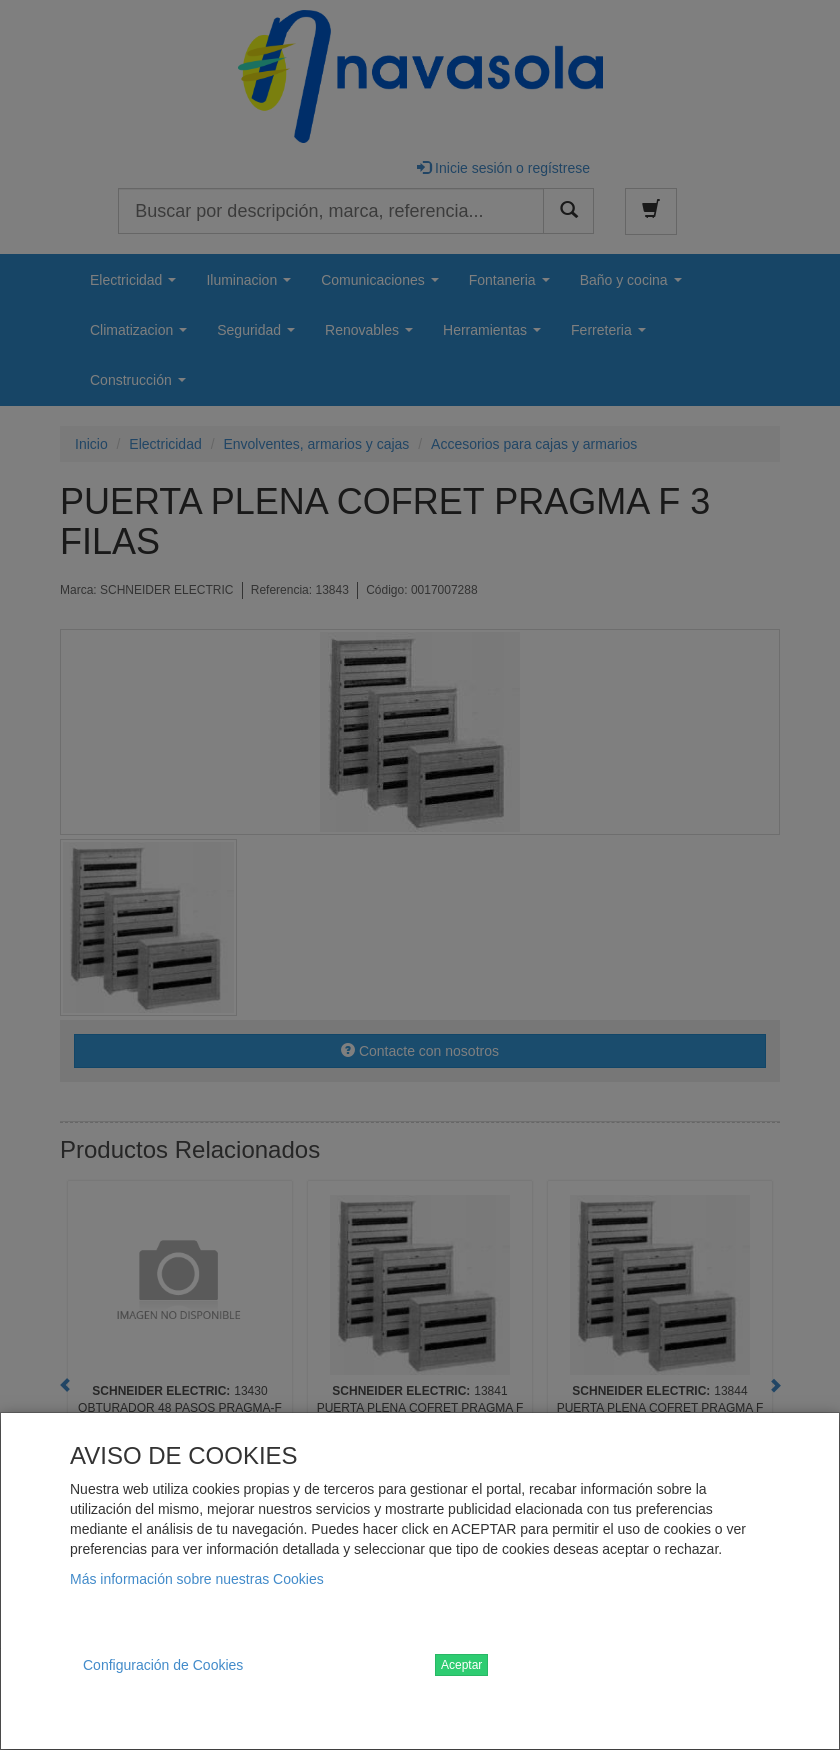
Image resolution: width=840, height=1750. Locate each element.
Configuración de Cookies (163, 1665)
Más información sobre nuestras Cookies (197, 1579)
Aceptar (461, 1665)
